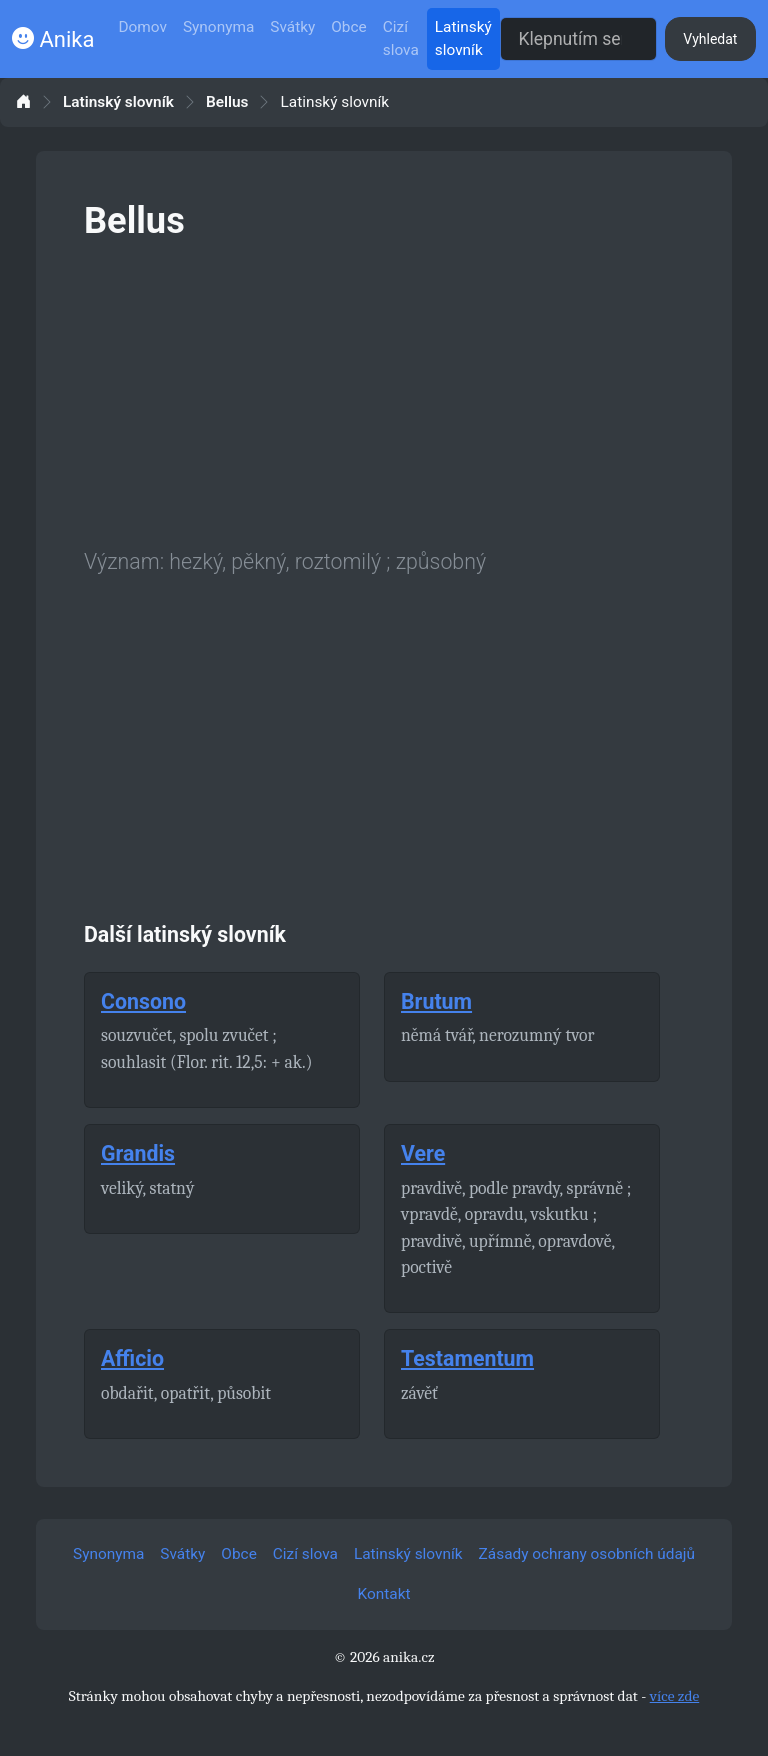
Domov (142, 27)
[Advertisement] (384, 390)
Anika (53, 39)
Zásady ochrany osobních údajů (587, 1554)
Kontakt (384, 1594)
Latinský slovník (463, 38)
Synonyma (218, 27)
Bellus (227, 102)
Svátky (292, 27)
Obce (348, 27)
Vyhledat (710, 39)
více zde (675, 1696)
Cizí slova (401, 38)
